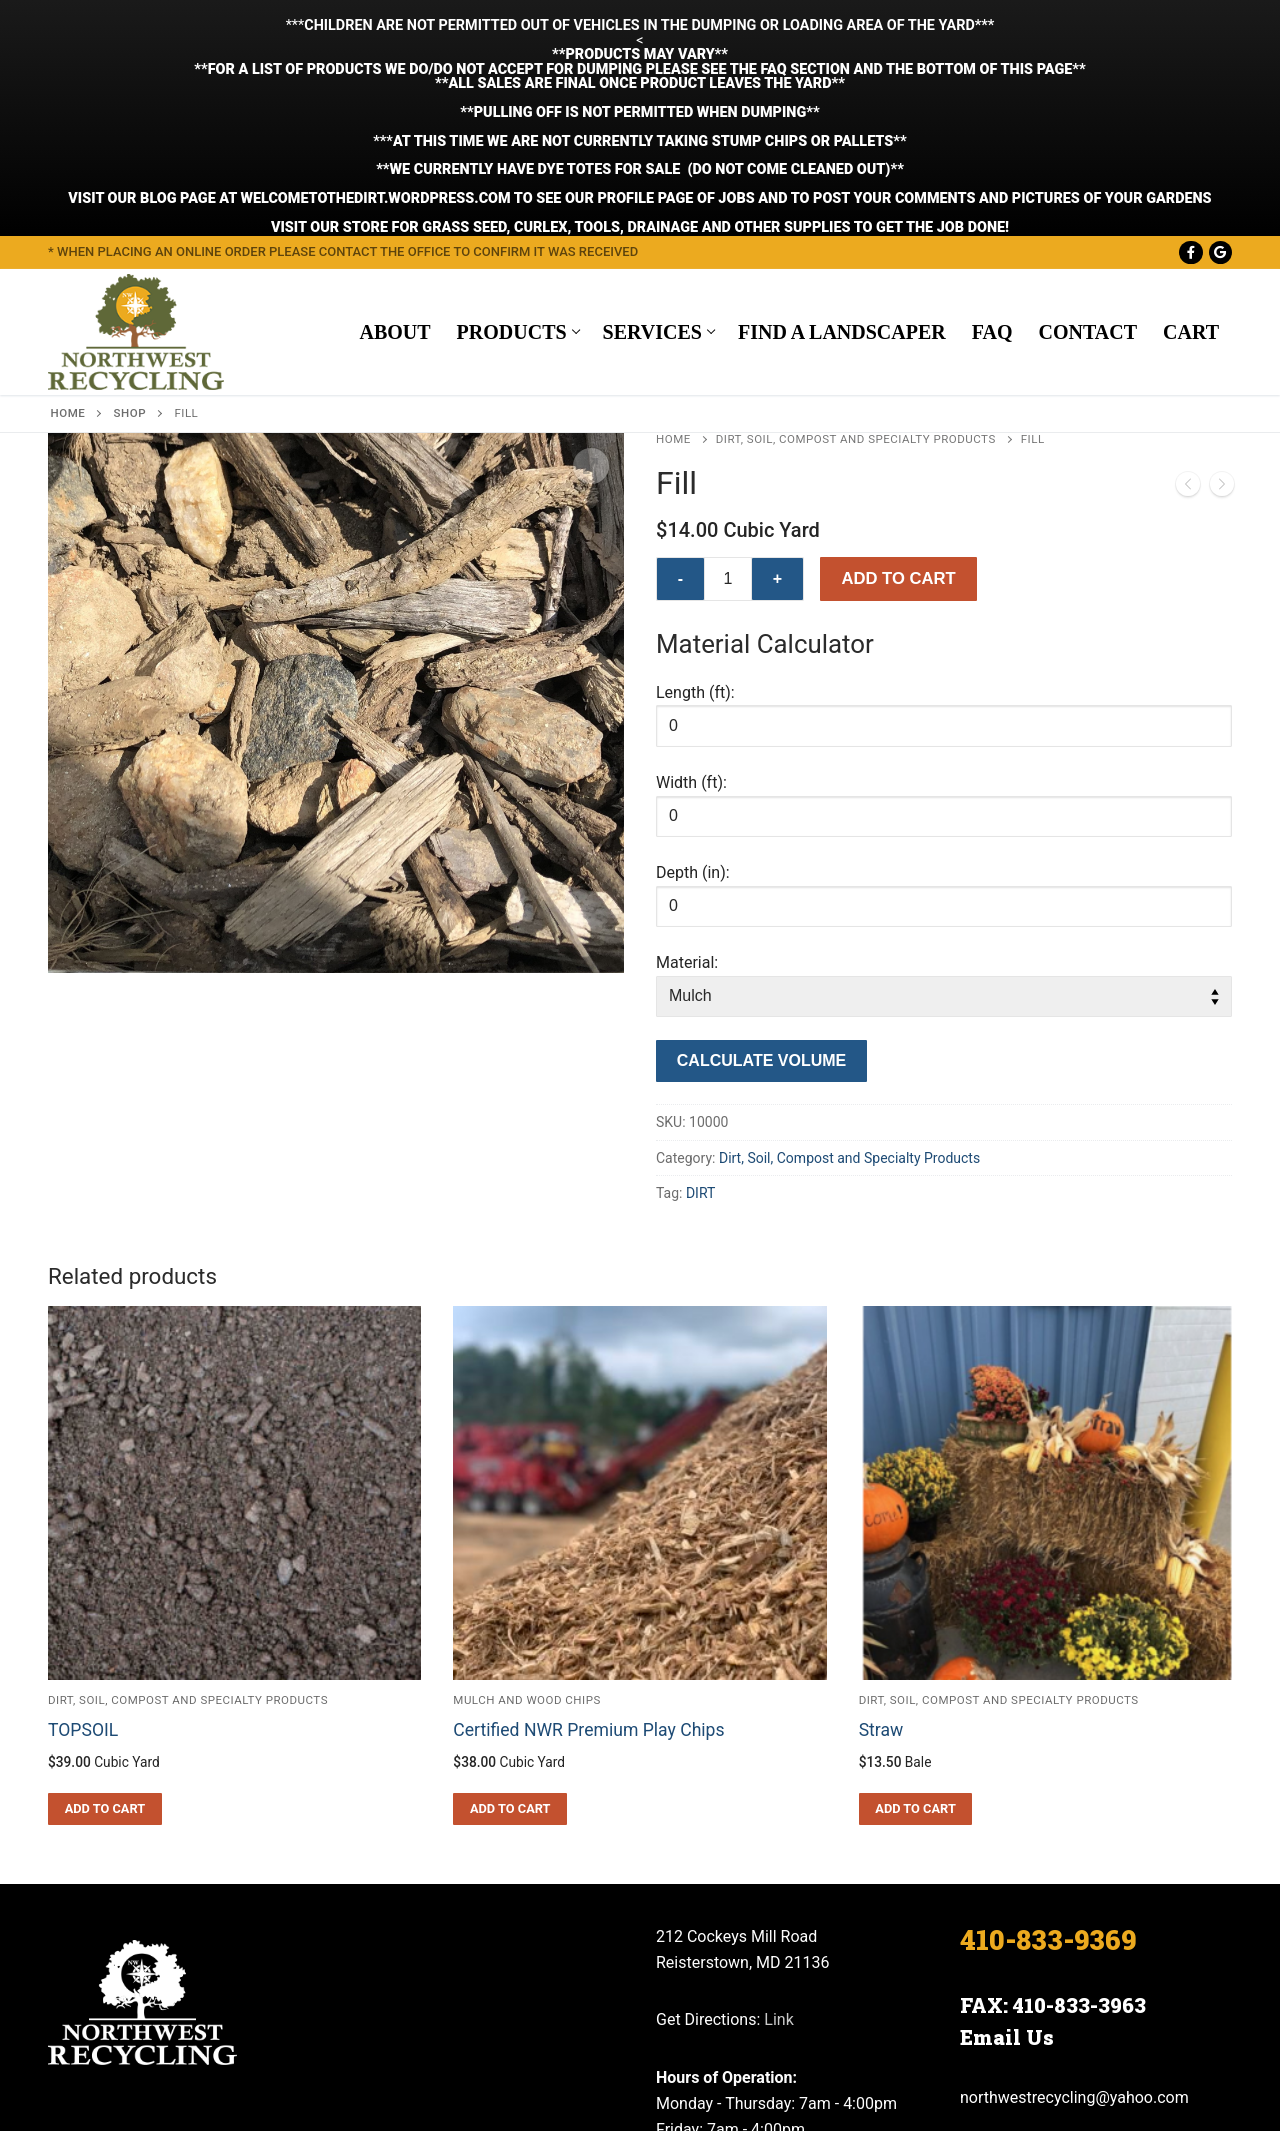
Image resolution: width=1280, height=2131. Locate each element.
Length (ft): (695, 559)
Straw (881, 1598)
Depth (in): (693, 740)
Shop (130, 281)
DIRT (700, 1061)
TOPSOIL (83, 1598)
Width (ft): (691, 650)
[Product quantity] (728, 447)
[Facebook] (1190, 119)
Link (778, 1887)
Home (68, 281)
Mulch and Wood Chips (527, 1568)
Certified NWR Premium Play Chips (588, 1598)
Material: (687, 830)
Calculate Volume (761, 928)
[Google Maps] (1220, 119)
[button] (591, 334)
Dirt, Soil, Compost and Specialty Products (856, 307)
